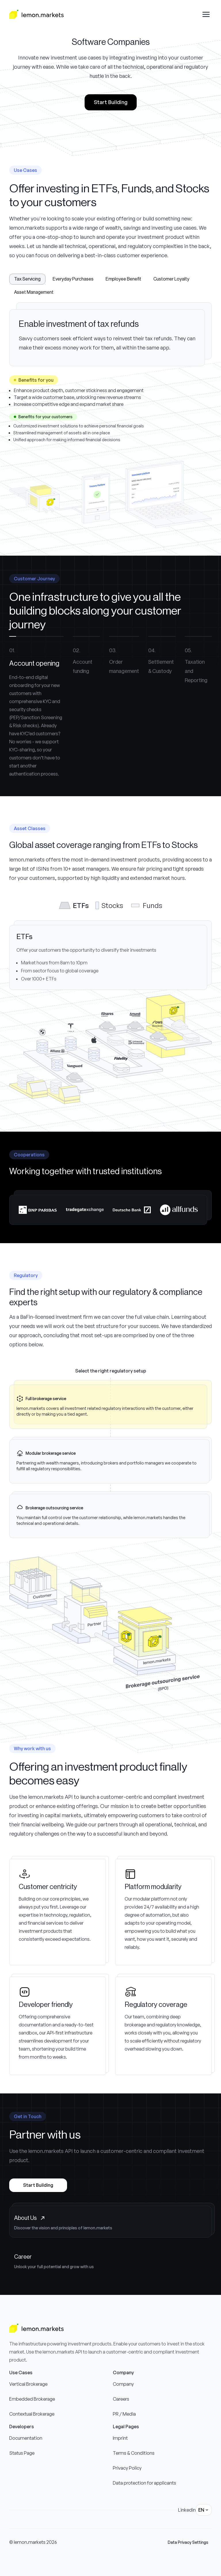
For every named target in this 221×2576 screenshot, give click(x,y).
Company (123, 2384)
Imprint (120, 2438)
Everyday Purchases (73, 279)
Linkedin (187, 2510)
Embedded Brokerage (32, 2399)
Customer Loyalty (171, 279)
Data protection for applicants (144, 2483)
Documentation (25, 2438)
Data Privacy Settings (188, 2542)
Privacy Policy (127, 2468)
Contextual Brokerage (31, 2414)
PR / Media (124, 2414)
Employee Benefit (123, 279)
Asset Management (34, 292)
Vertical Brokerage (28, 2384)
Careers (121, 2399)
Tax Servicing (27, 279)
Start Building (110, 102)
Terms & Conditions (134, 2453)
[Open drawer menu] (206, 14)
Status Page (22, 2453)
